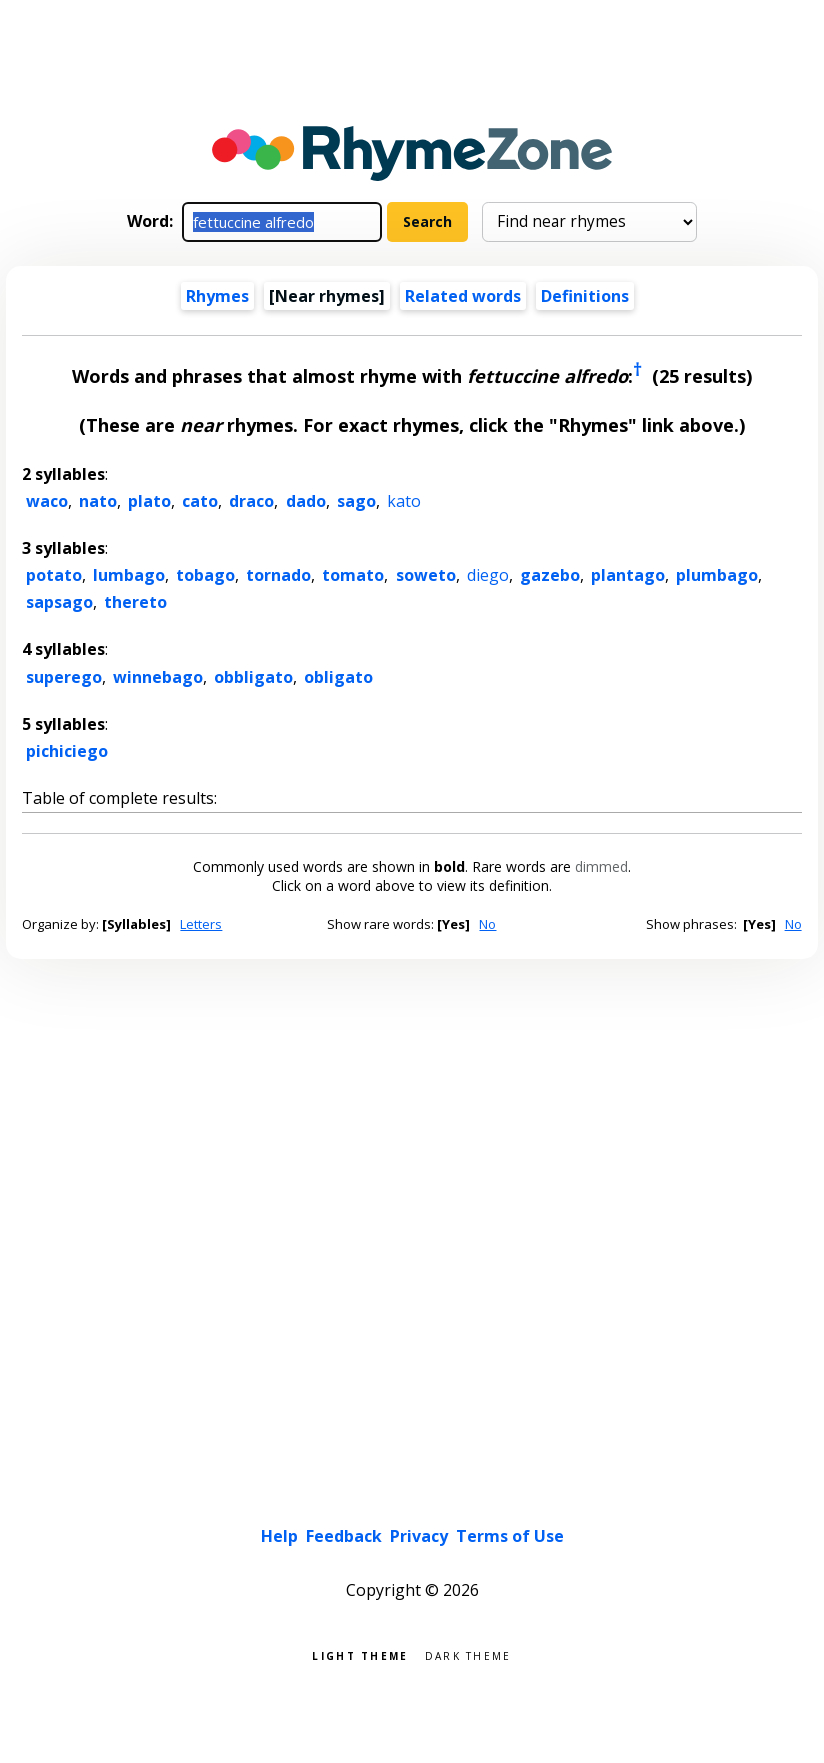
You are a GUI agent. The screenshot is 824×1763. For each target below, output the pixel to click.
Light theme (360, 1654)
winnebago (158, 677)
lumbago (129, 575)
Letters (201, 924)
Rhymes (217, 296)
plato (149, 501)
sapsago (59, 602)
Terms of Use (510, 1536)
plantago (628, 575)
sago (356, 501)
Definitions (585, 296)
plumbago (717, 575)
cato (200, 501)
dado (306, 501)
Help (279, 1536)
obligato (338, 677)
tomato (353, 575)
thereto (135, 602)
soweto (426, 575)
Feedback (344, 1536)
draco (251, 501)
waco (47, 501)
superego (64, 677)
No (487, 924)
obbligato (253, 677)
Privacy (419, 1536)
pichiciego (67, 751)
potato (54, 575)
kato (404, 501)
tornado (278, 575)
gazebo (550, 575)
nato (98, 501)
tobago (205, 575)
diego (488, 575)
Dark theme (468, 1654)
